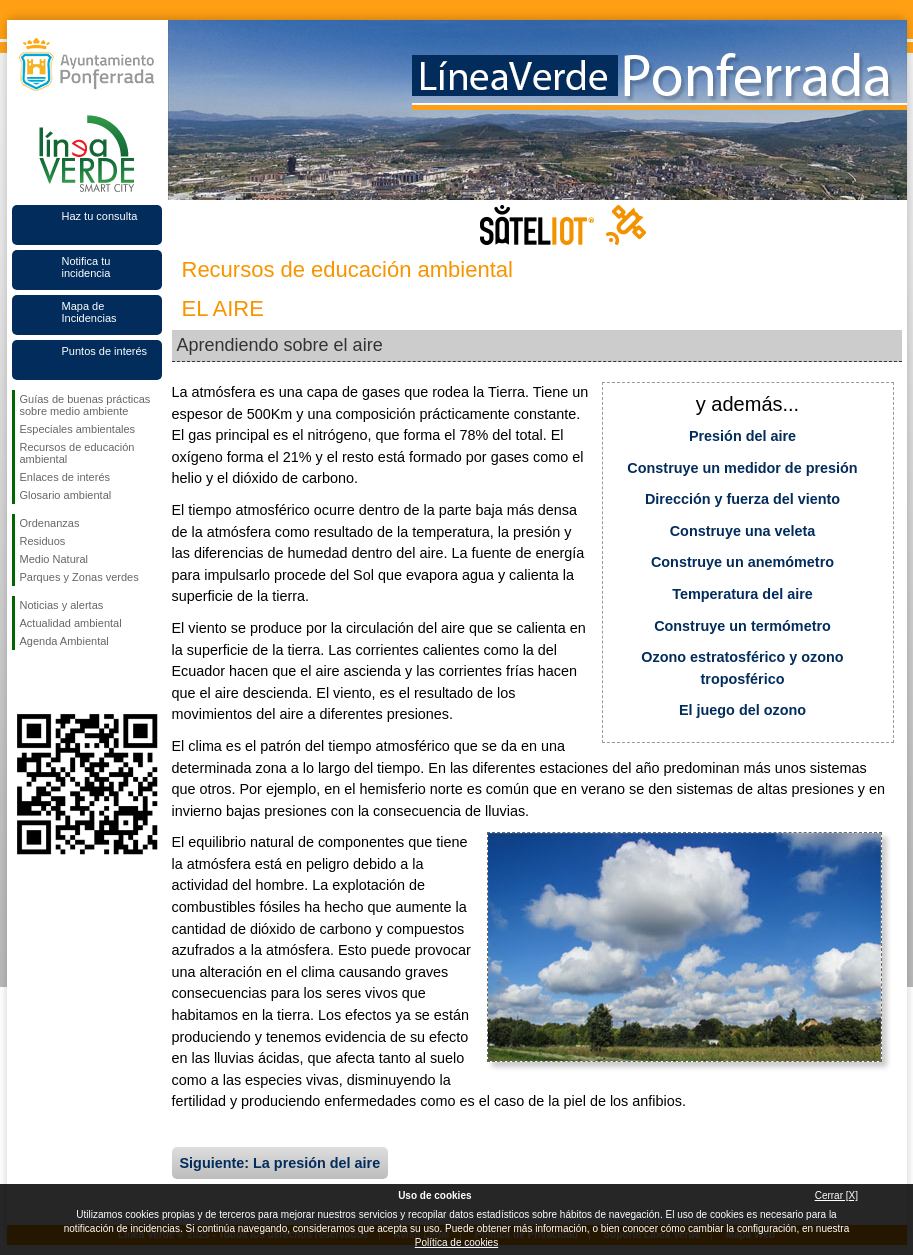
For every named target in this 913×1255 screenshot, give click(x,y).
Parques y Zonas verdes (79, 577)
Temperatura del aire (742, 594)
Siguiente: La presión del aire (280, 1163)
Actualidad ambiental (71, 623)
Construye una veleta (743, 531)
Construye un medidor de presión (742, 468)
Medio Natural (54, 559)
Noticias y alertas (62, 605)
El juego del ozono (742, 710)
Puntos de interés (105, 351)
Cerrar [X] (836, 1195)
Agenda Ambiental (64, 641)
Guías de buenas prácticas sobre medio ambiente (85, 405)
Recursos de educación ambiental (77, 453)
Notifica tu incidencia (86, 267)
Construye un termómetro (742, 626)
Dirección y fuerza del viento (742, 499)
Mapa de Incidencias (89, 312)
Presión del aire (742, 436)
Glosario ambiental (66, 495)
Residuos (43, 541)
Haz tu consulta (100, 216)
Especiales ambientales (78, 429)
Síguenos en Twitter (57, 682)
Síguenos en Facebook (24, 682)
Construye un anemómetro (742, 562)
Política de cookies (456, 1242)
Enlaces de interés (65, 477)
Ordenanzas (50, 523)
